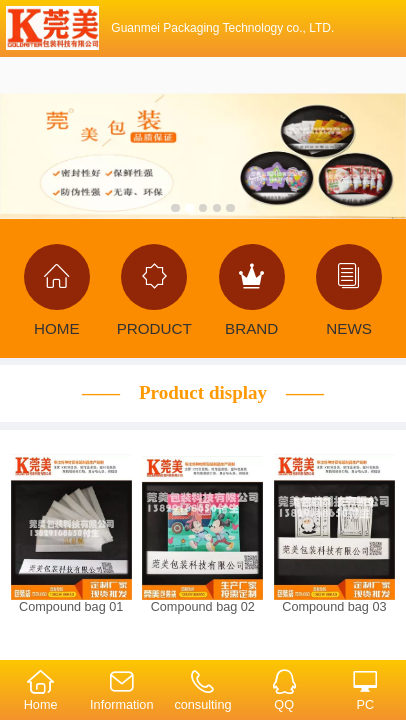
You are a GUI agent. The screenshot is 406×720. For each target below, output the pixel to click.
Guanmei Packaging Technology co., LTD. (222, 28)
